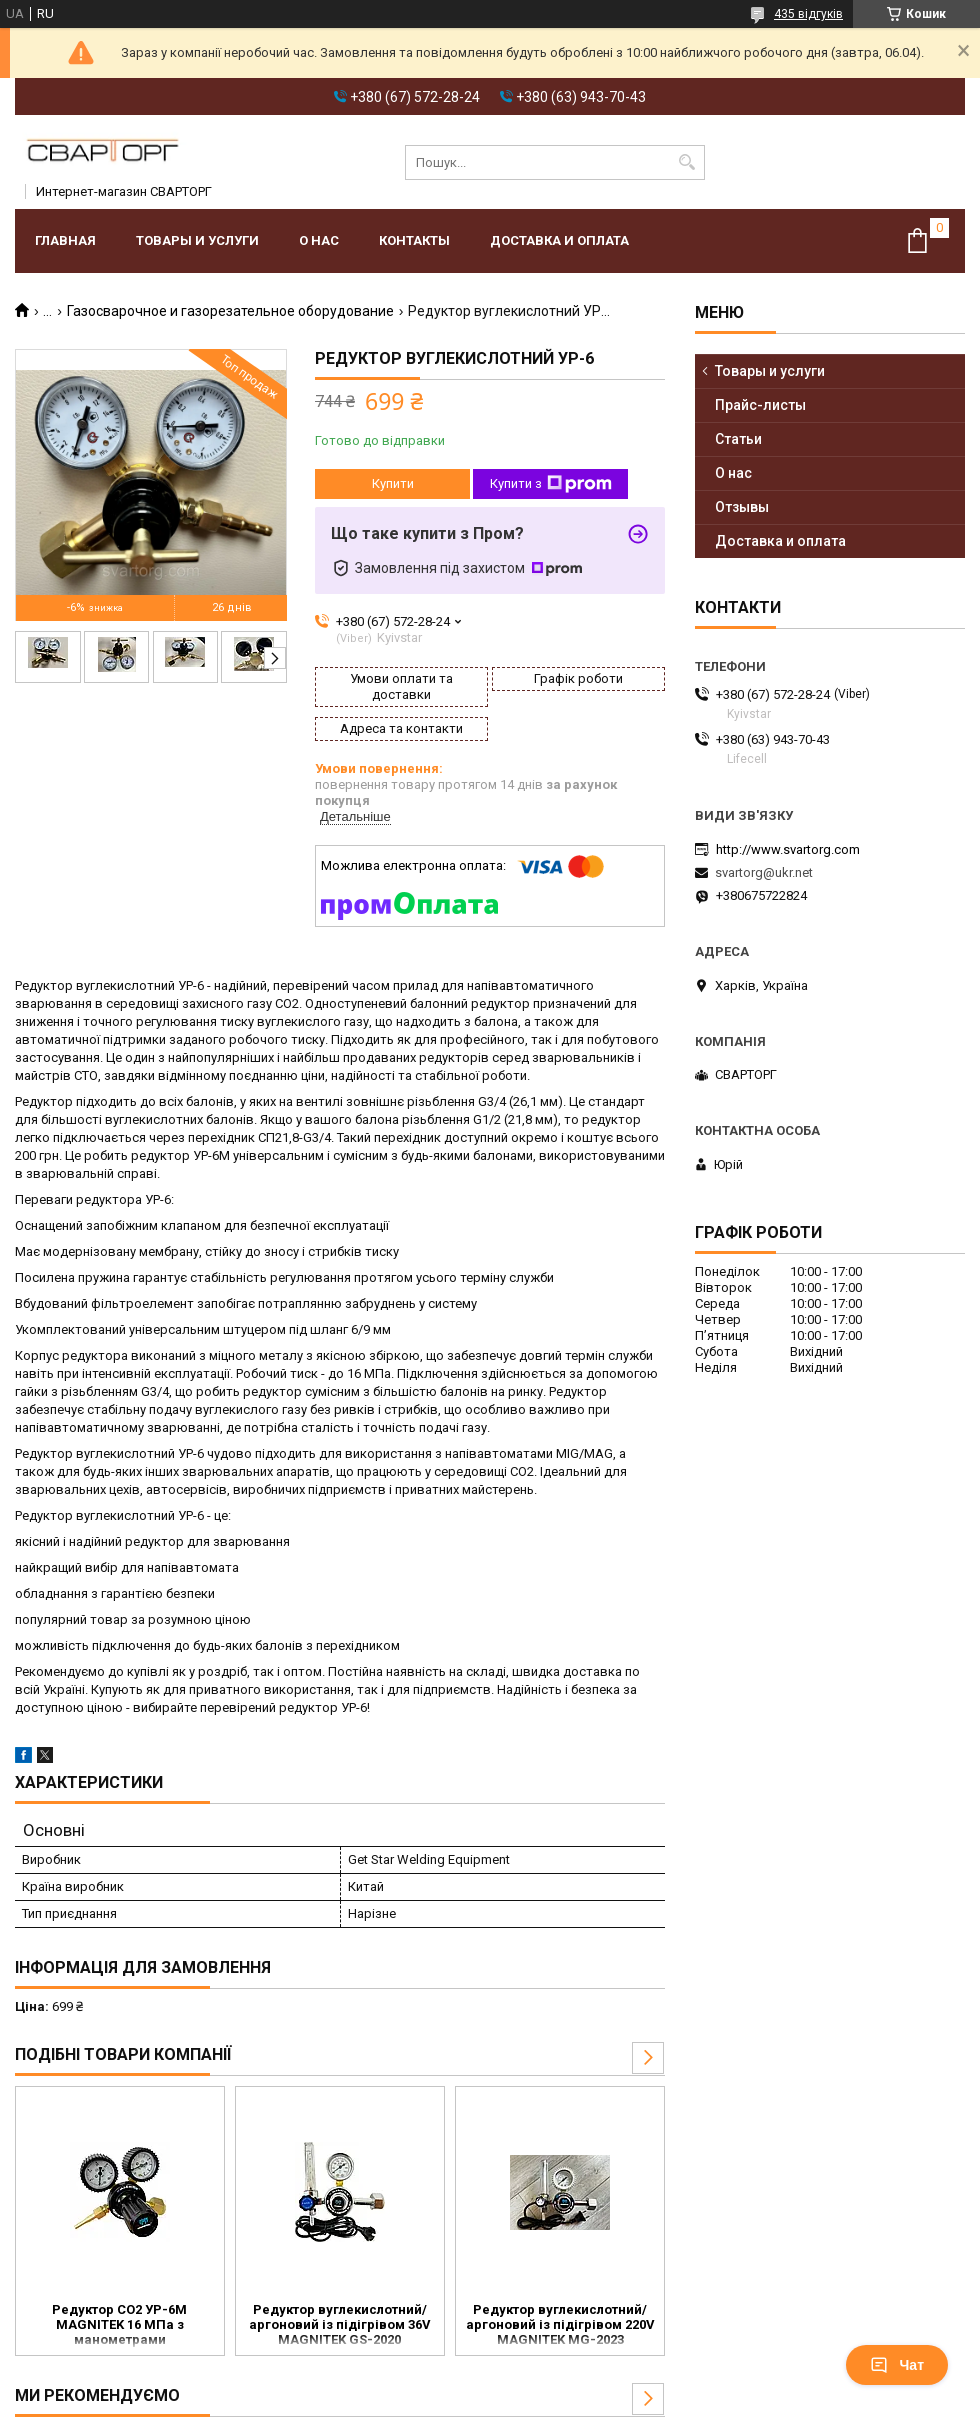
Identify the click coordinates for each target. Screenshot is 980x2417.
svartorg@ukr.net (764, 872)
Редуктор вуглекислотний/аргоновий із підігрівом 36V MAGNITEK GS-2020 (340, 2324)
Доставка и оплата (559, 240)
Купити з (551, 484)
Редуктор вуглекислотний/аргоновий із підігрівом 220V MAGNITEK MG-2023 (560, 2324)
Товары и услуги (197, 240)
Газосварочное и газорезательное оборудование (230, 311)
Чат (897, 2365)
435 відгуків (808, 14)
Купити (393, 483)
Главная (65, 240)
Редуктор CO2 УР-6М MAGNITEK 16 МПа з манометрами (119, 2324)
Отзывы (742, 507)
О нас (319, 240)
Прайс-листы (760, 405)
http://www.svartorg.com (788, 849)
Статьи (738, 439)
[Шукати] (687, 162)
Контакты (414, 240)
